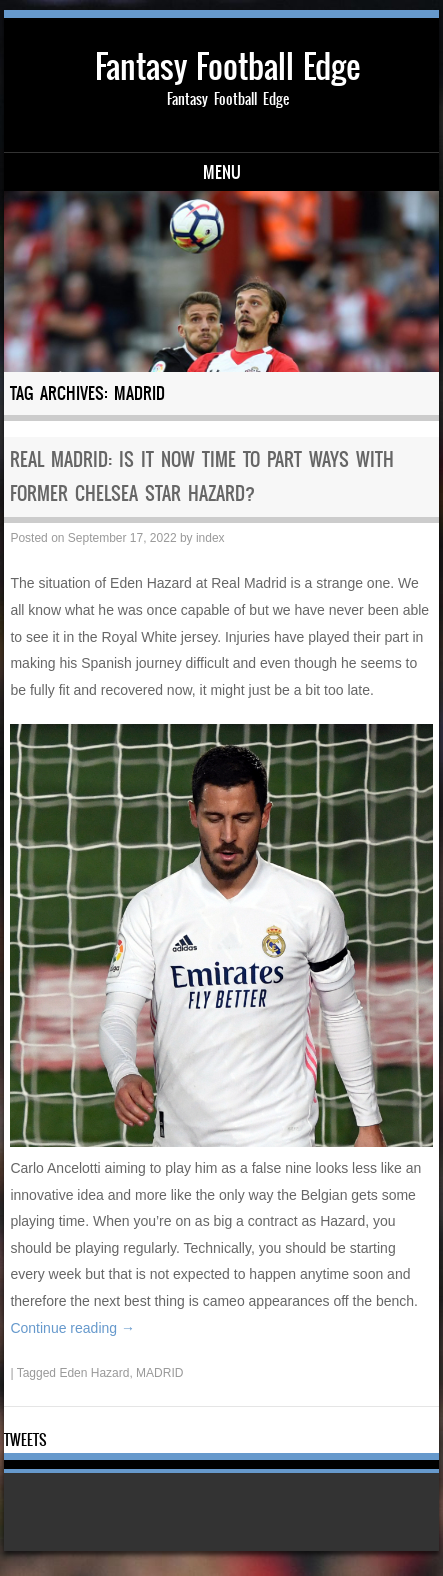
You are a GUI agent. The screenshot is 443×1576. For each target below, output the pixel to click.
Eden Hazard (94, 1373)
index (210, 538)
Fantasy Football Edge (227, 66)
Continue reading (72, 1328)
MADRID (159, 1373)
